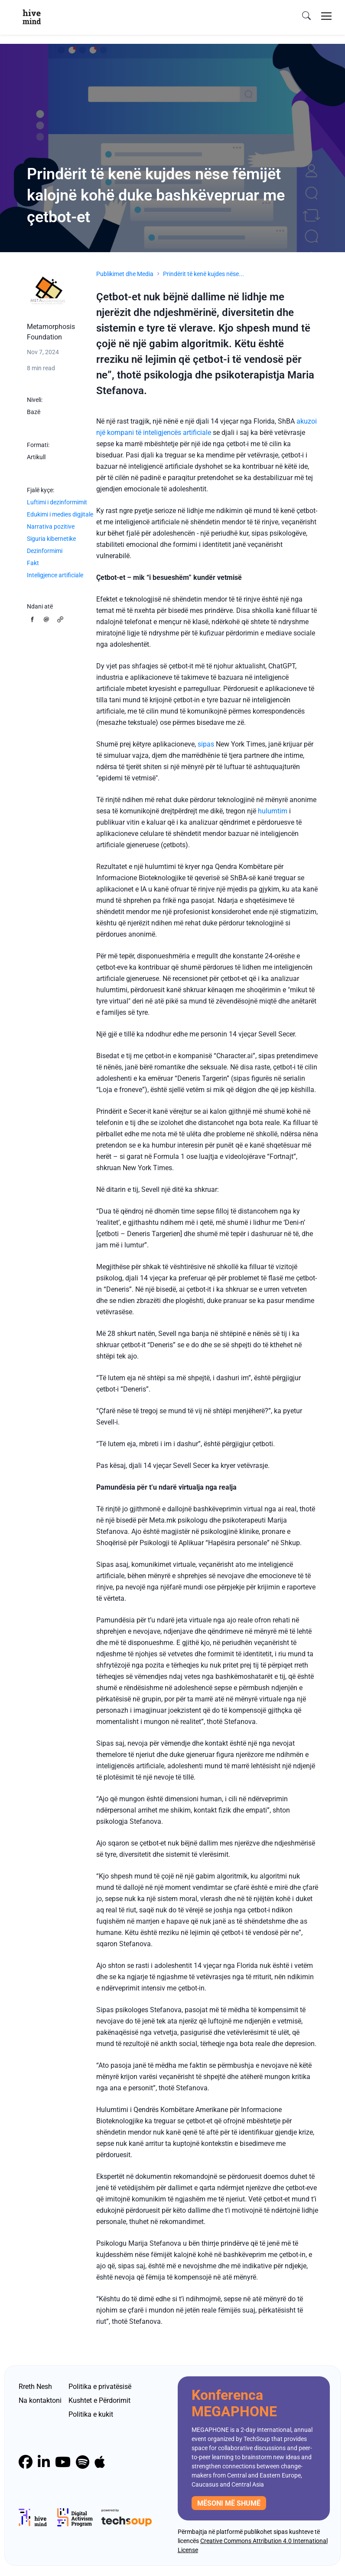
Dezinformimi (44, 550)
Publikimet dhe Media (124, 273)
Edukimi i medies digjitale (60, 514)
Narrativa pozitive (51, 526)
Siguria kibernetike (51, 538)
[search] (306, 16)
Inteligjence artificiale (55, 575)
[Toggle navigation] (326, 16)
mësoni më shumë (228, 2503)
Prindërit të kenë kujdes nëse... (203, 273)
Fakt (33, 562)
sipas (206, 744)
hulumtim (272, 811)
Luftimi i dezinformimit (57, 502)
